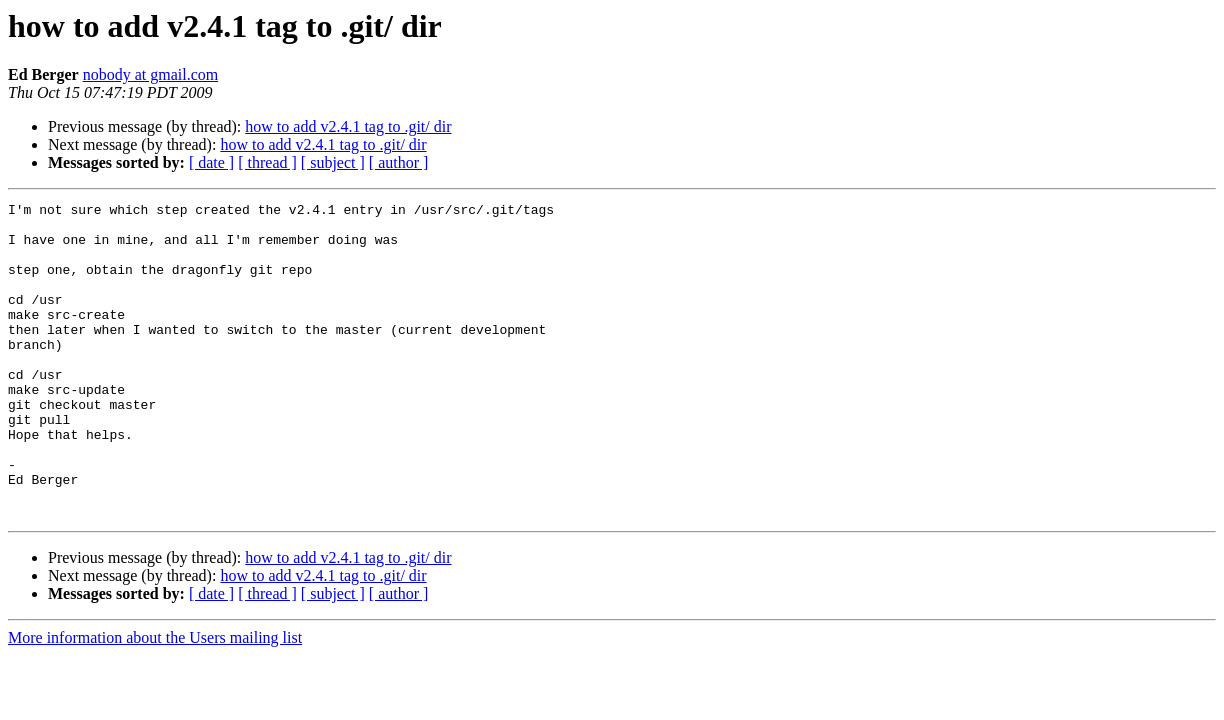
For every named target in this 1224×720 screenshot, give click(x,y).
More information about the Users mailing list (155, 700)
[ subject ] (333, 162)
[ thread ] (267, 162)
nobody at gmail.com (151, 74)
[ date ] (211, 162)
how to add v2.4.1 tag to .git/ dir (348, 126)
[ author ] (399, 162)
